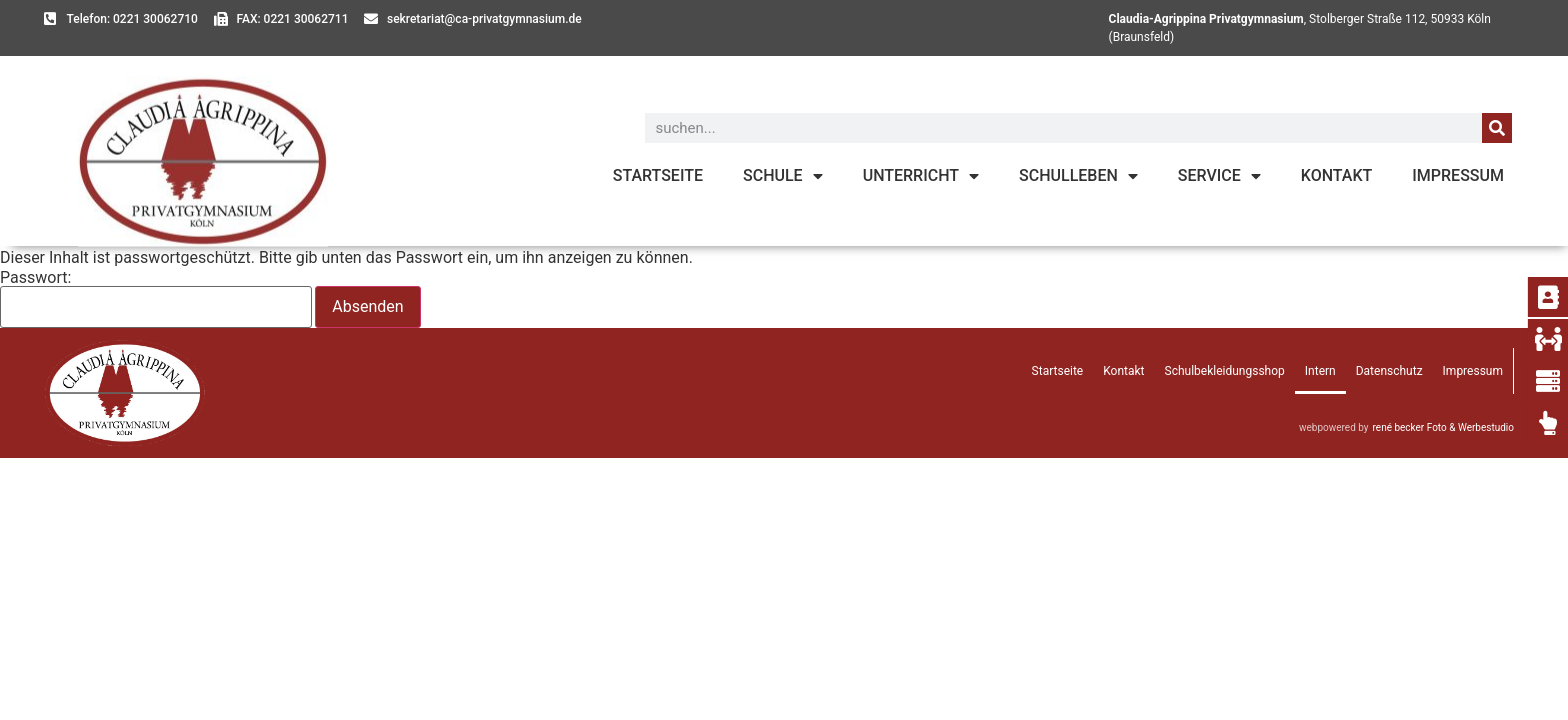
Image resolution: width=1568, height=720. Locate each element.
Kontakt (1337, 175)
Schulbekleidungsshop (1225, 371)
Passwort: (156, 299)
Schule (783, 176)
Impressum (1458, 175)
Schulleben (1078, 176)
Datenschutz (1389, 371)
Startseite (658, 175)
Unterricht (921, 176)
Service (1219, 176)
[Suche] (1497, 128)
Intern (1320, 371)
